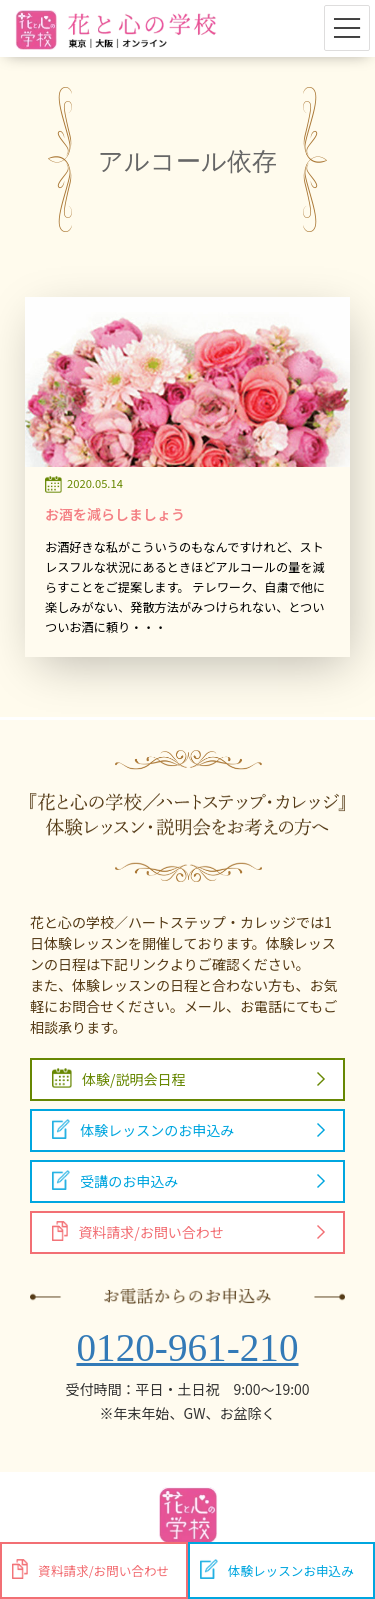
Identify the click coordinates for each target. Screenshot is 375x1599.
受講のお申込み (115, 1180)
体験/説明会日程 (119, 1078)
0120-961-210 (187, 1347)
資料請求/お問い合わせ (138, 1231)
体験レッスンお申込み (277, 1569)
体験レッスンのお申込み (143, 1129)
